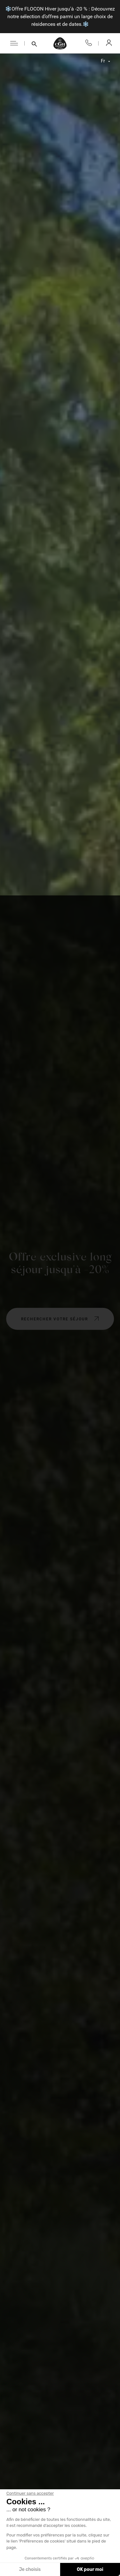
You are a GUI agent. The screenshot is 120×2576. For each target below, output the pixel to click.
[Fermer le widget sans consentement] (30, 2493)
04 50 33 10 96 (88, 43)
